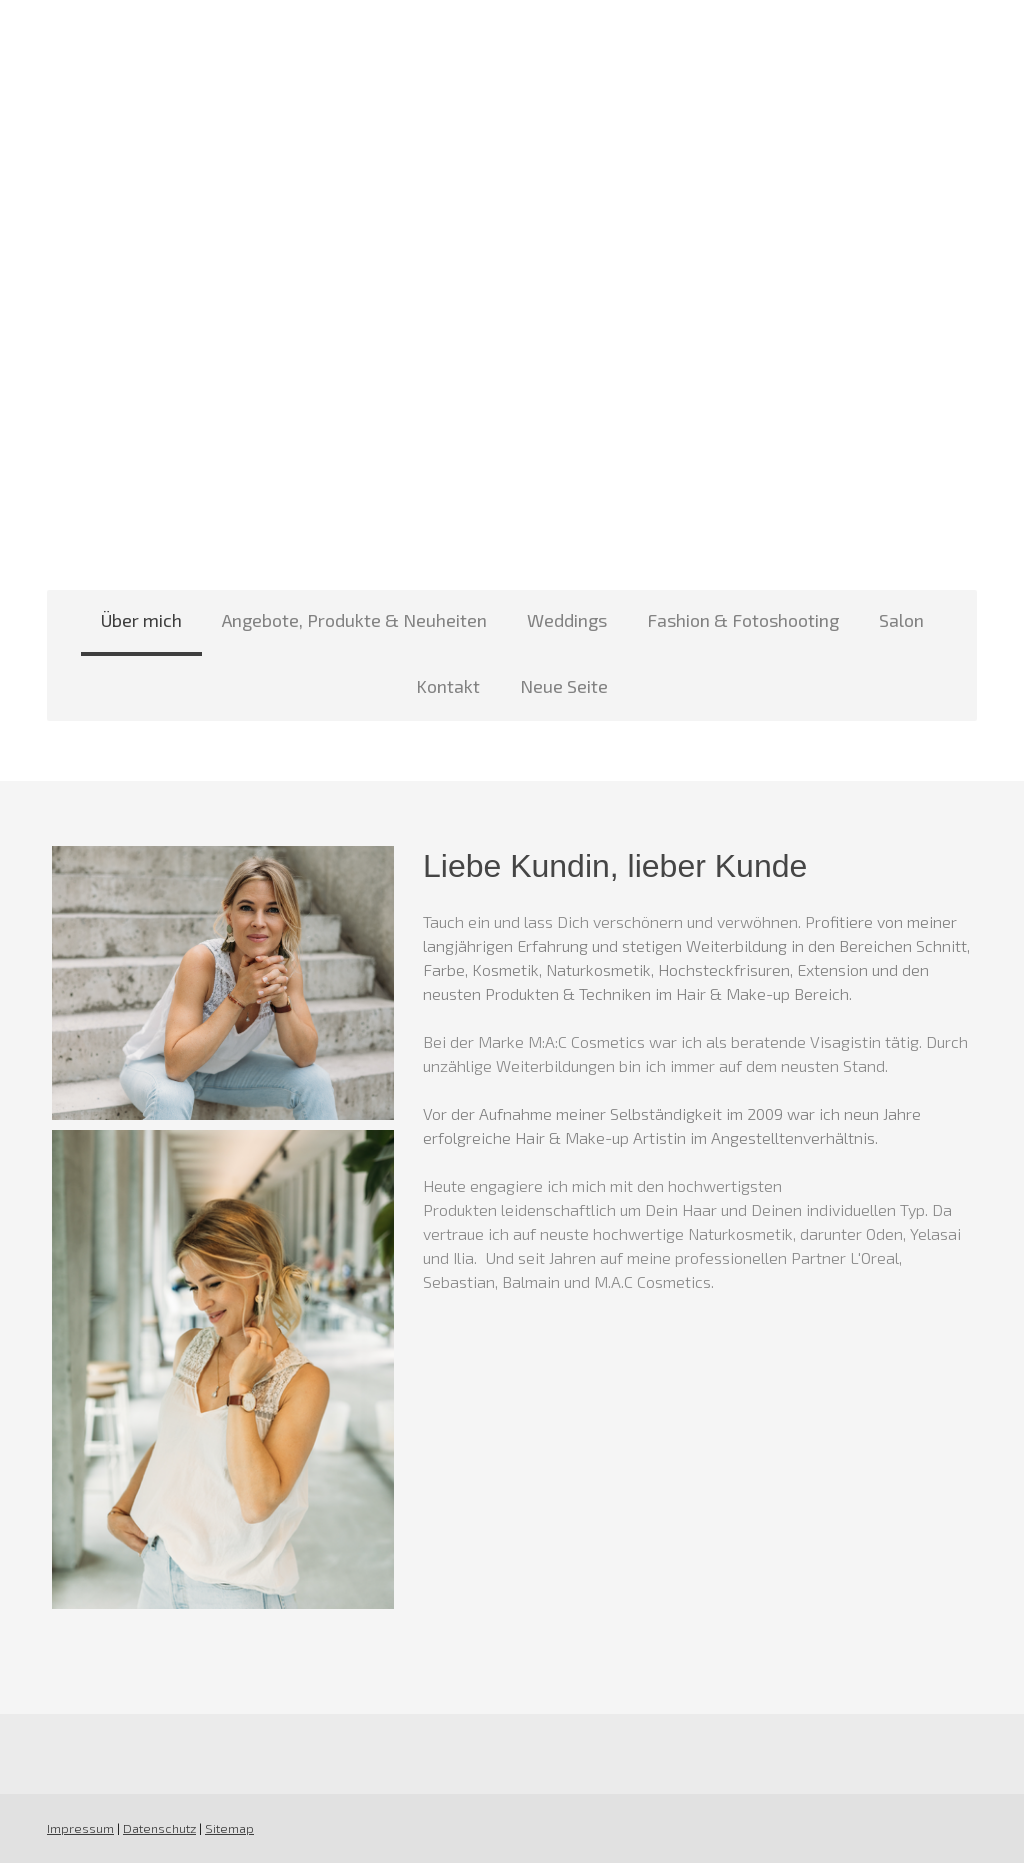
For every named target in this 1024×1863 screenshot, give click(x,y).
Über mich (141, 620)
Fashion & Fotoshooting (743, 620)
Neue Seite (564, 686)
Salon (901, 620)
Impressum (80, 1828)
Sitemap (229, 1828)
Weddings (567, 620)
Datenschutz (159, 1828)
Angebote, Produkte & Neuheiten (354, 620)
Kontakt (448, 686)
